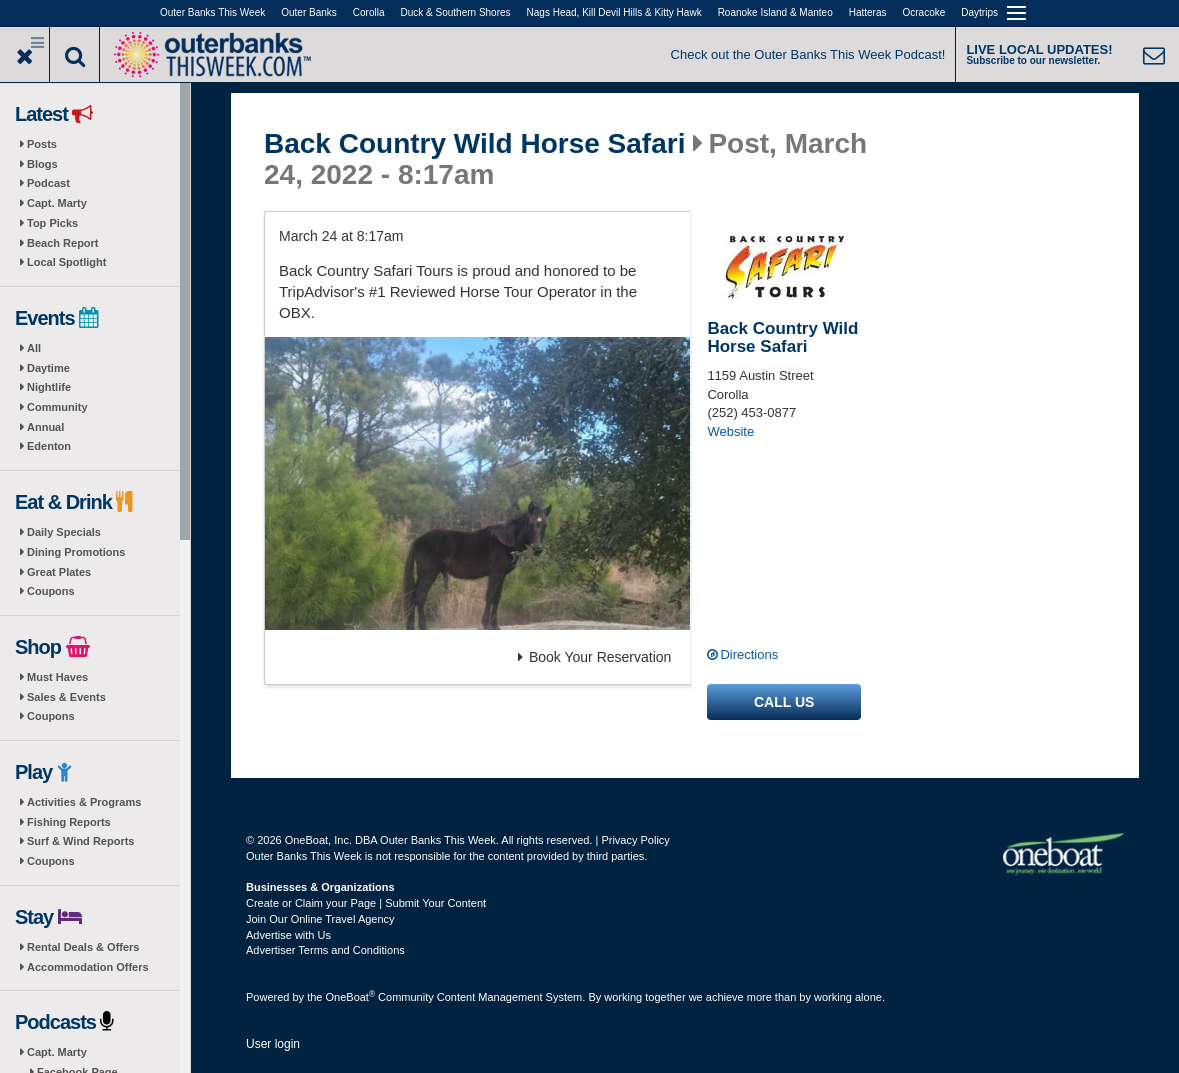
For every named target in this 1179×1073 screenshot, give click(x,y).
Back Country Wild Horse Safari (474, 144)
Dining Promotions (76, 552)
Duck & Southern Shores (456, 12)
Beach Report (63, 243)
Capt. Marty (57, 203)
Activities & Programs (84, 802)
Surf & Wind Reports (80, 841)
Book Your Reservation (594, 657)
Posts (42, 144)
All (34, 348)
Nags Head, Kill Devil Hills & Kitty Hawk (614, 12)
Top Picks (52, 223)
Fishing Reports (69, 822)
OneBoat (351, 997)
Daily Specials (64, 532)
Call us (784, 702)
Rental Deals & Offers (83, 947)
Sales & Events (66, 697)
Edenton (49, 446)
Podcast (48, 183)
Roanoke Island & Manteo (775, 12)
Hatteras (868, 12)
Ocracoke (924, 12)
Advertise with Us (288, 935)
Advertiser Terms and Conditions (325, 950)
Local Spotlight (66, 262)
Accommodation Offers (88, 967)
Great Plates (59, 572)
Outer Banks (309, 12)
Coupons (51, 591)
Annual (45, 427)
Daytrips (979, 12)
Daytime (48, 368)
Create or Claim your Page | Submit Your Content (366, 903)
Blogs (42, 164)
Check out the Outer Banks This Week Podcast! (808, 54)
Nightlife (49, 387)
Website (730, 431)
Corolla (369, 12)
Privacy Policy (635, 840)
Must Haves (57, 677)
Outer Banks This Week (212, 12)
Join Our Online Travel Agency (320, 919)
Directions (749, 654)
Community (57, 407)
